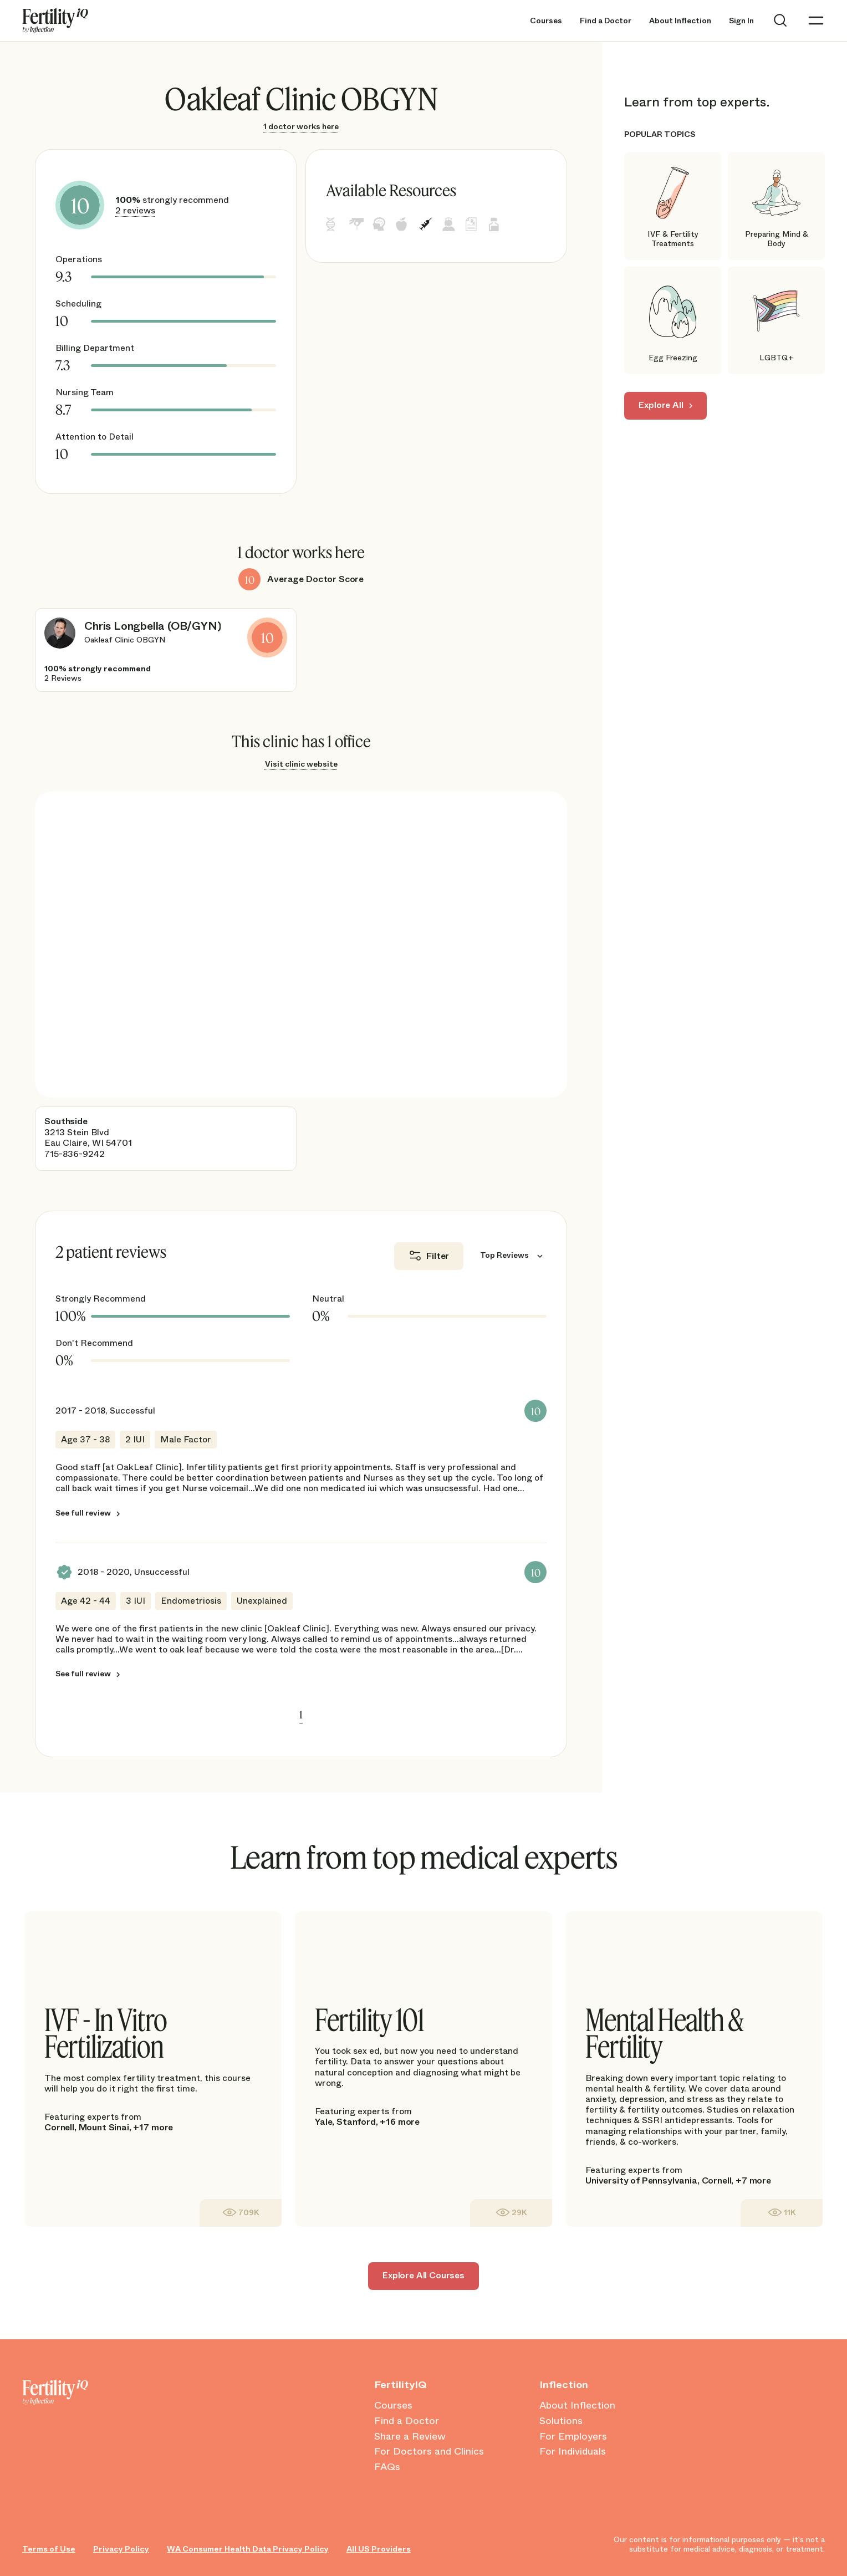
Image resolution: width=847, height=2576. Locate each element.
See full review (83, 1512)
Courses (546, 20)
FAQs (387, 2467)
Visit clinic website (301, 763)
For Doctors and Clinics (429, 2452)
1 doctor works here (301, 126)
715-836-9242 (74, 1153)
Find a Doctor (605, 20)
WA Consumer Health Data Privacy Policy (248, 2549)
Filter (437, 1255)
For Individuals (572, 2452)
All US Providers (378, 2549)
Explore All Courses (423, 2275)
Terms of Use (48, 2549)
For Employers (573, 2437)
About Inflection (680, 20)
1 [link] (301, 1714)
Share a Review (410, 2437)
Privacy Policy (121, 2549)
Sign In (741, 20)
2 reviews (135, 210)
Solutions (561, 2421)
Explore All (661, 405)
